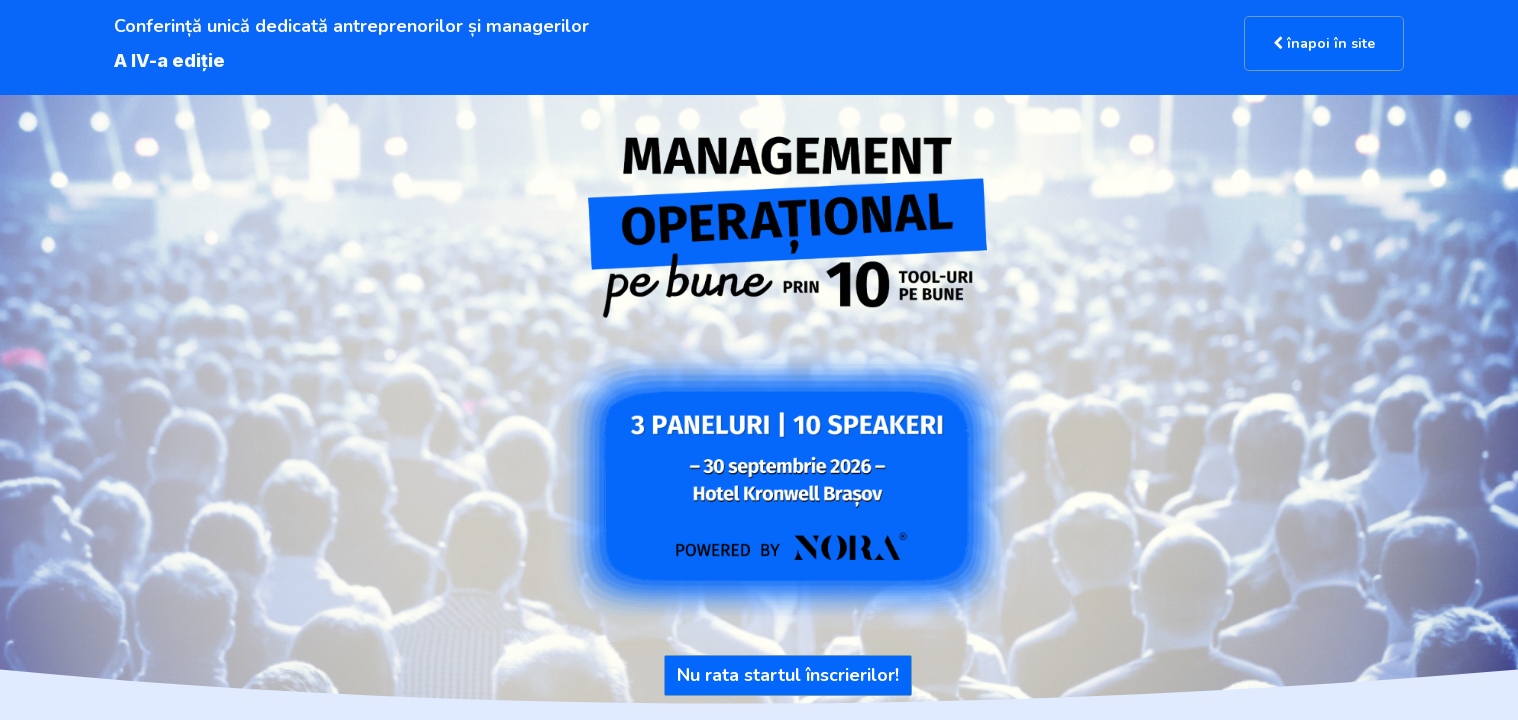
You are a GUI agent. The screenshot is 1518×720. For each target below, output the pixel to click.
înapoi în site (1324, 43)
